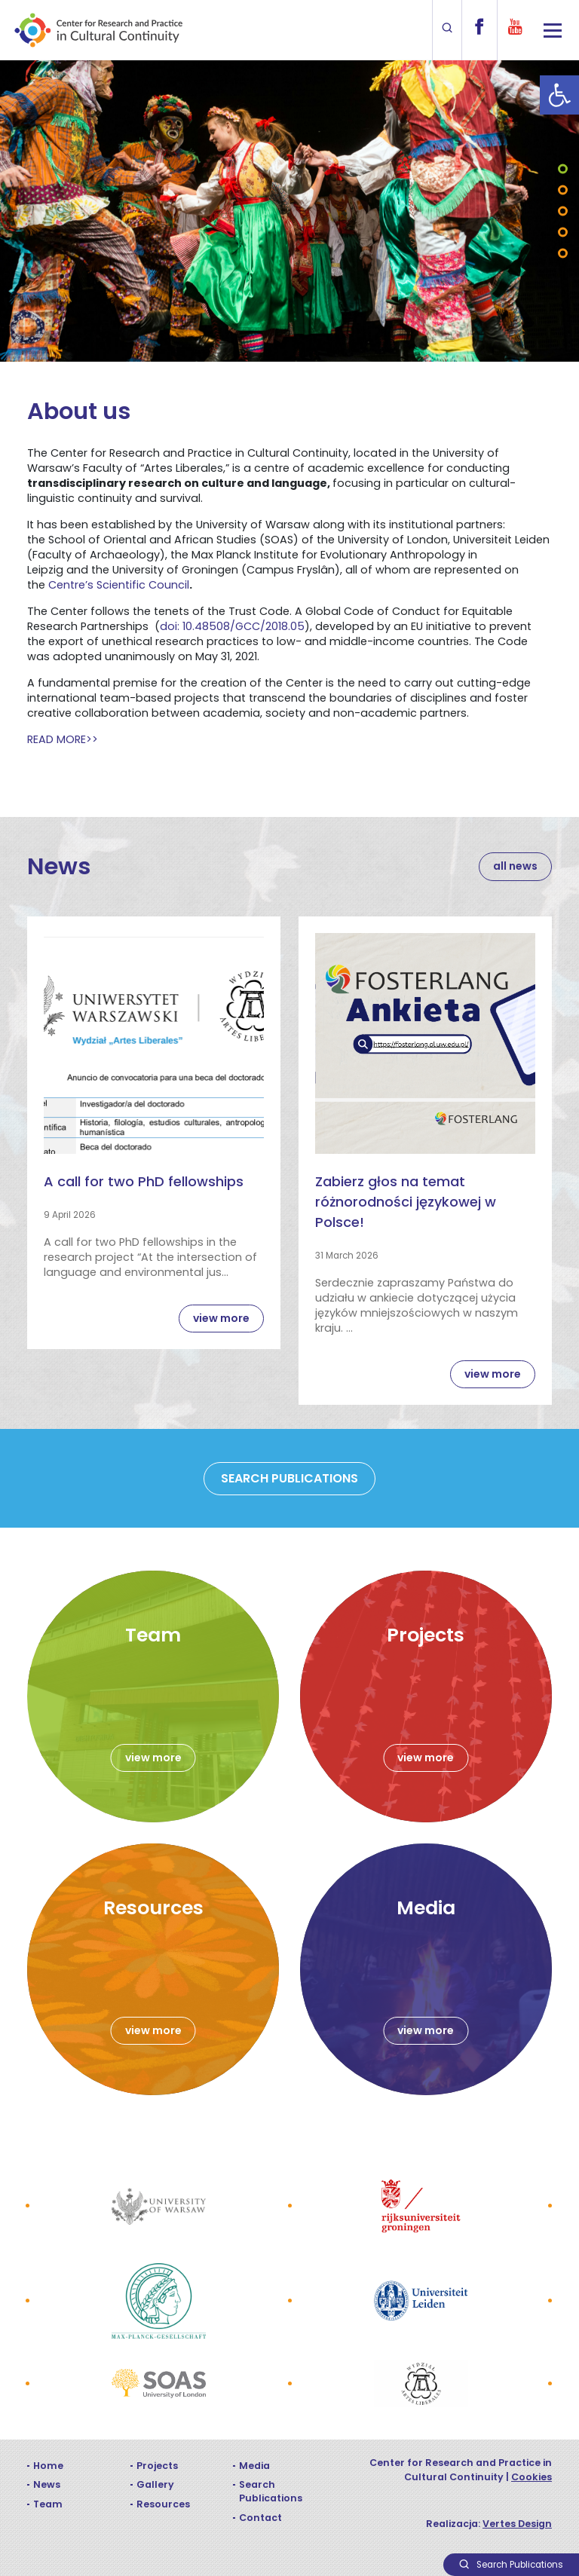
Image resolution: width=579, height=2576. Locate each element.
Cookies (531, 2476)
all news (515, 865)
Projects (157, 2465)
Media (254, 2465)
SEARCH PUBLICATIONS (289, 1478)
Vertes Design (517, 2523)
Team (48, 2504)
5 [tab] (563, 254)
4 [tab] (563, 232)
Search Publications (270, 2491)
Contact (260, 2517)
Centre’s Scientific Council (118, 584)
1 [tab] (563, 169)
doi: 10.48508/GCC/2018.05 (232, 626)
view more (221, 1318)
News (46, 2484)
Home (48, 2465)
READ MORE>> (62, 739)
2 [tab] (563, 190)
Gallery (155, 2484)
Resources (163, 2504)
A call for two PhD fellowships (144, 1181)
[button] (559, 95)
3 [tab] (563, 211)
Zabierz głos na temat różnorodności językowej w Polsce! (405, 1201)
